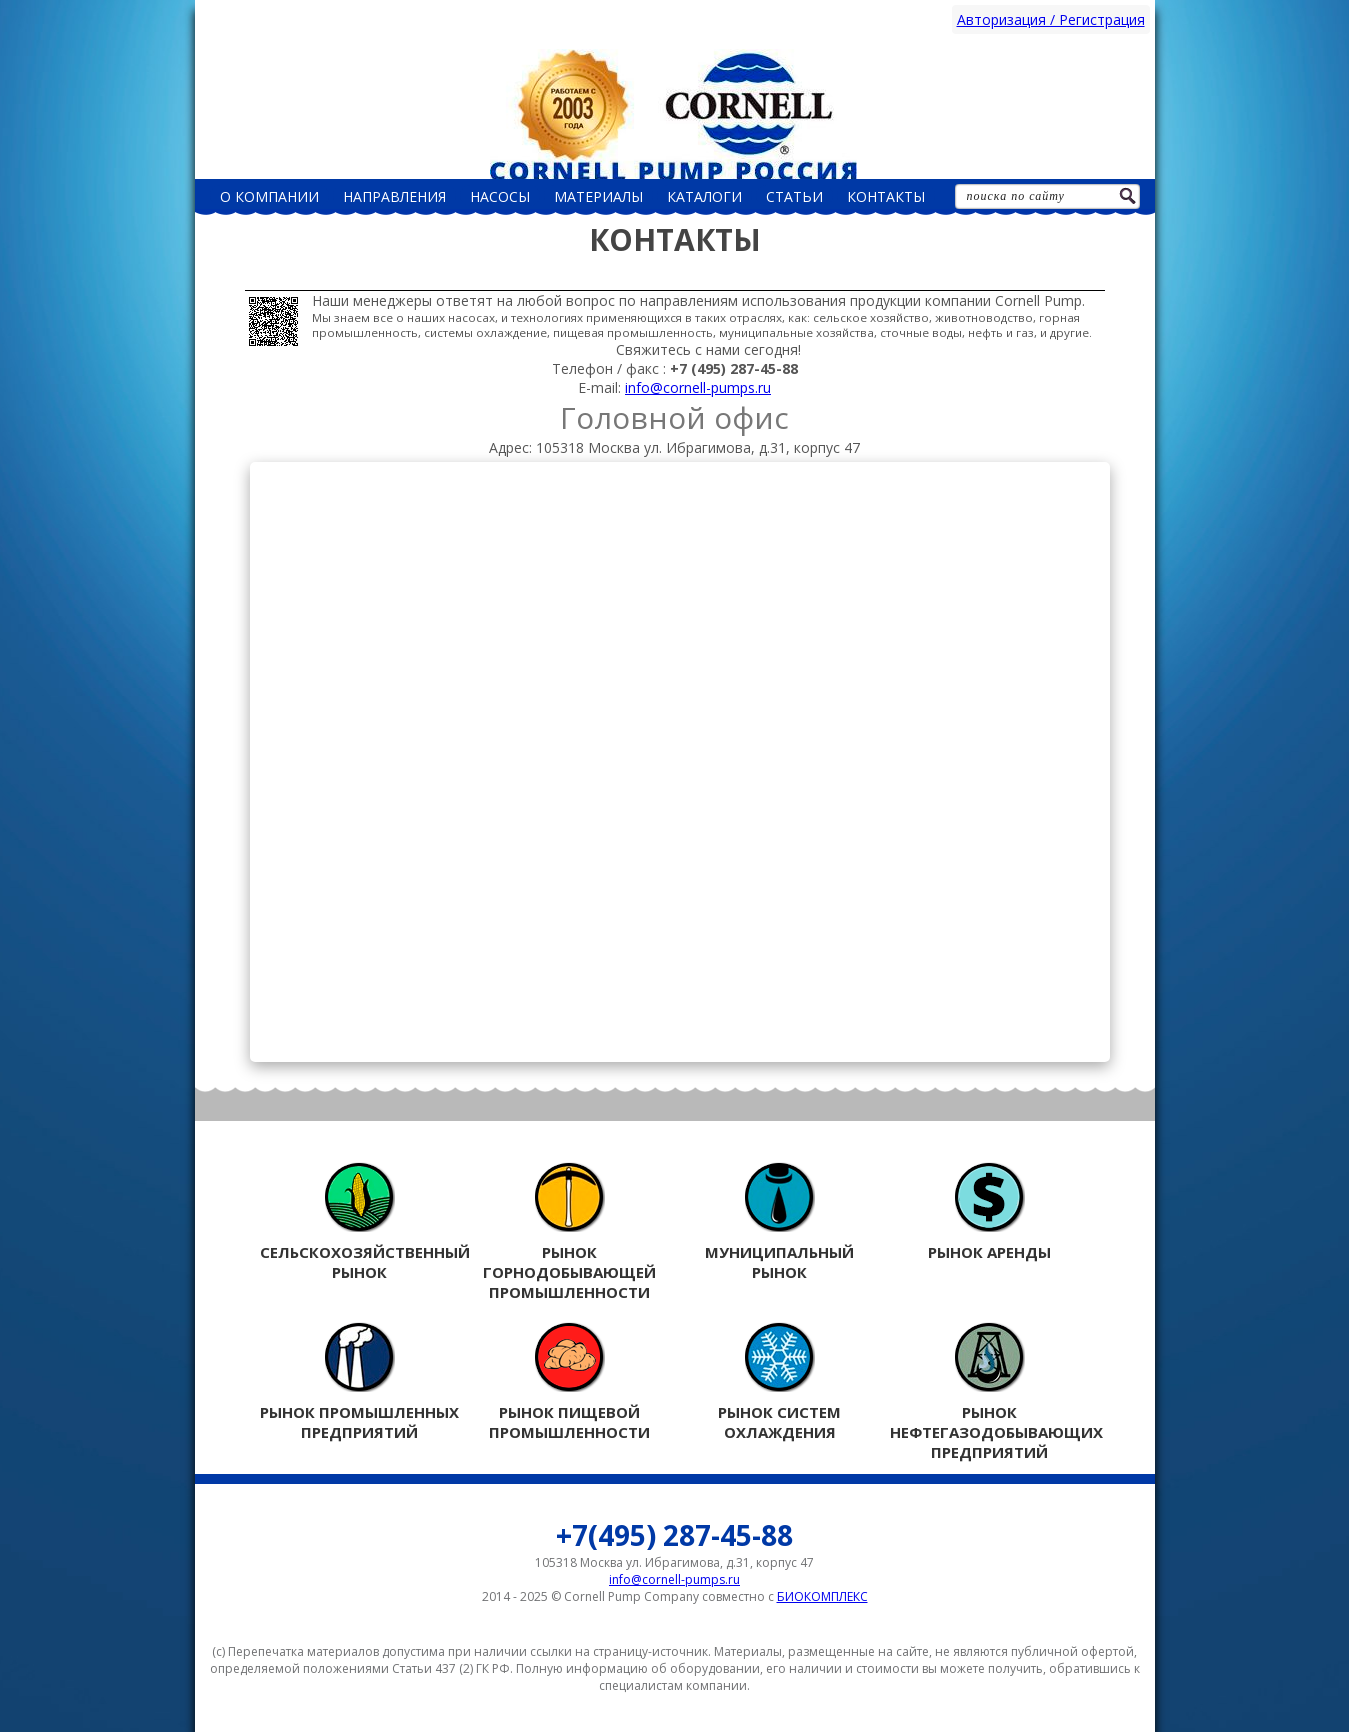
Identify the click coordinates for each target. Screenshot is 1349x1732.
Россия (675, 114)
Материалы (598, 196)
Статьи (794, 196)
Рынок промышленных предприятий (360, 1382)
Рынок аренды (990, 1212)
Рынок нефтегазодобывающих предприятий (990, 1392)
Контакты (886, 196)
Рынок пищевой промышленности (570, 1382)
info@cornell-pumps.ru (698, 387)
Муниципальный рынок (780, 1222)
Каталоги (704, 196)
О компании (269, 196)
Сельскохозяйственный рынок (360, 1222)
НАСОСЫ (500, 196)
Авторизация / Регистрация (1051, 19)
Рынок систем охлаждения (780, 1382)
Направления (394, 196)
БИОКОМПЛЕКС (822, 1596)
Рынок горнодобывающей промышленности (570, 1232)
